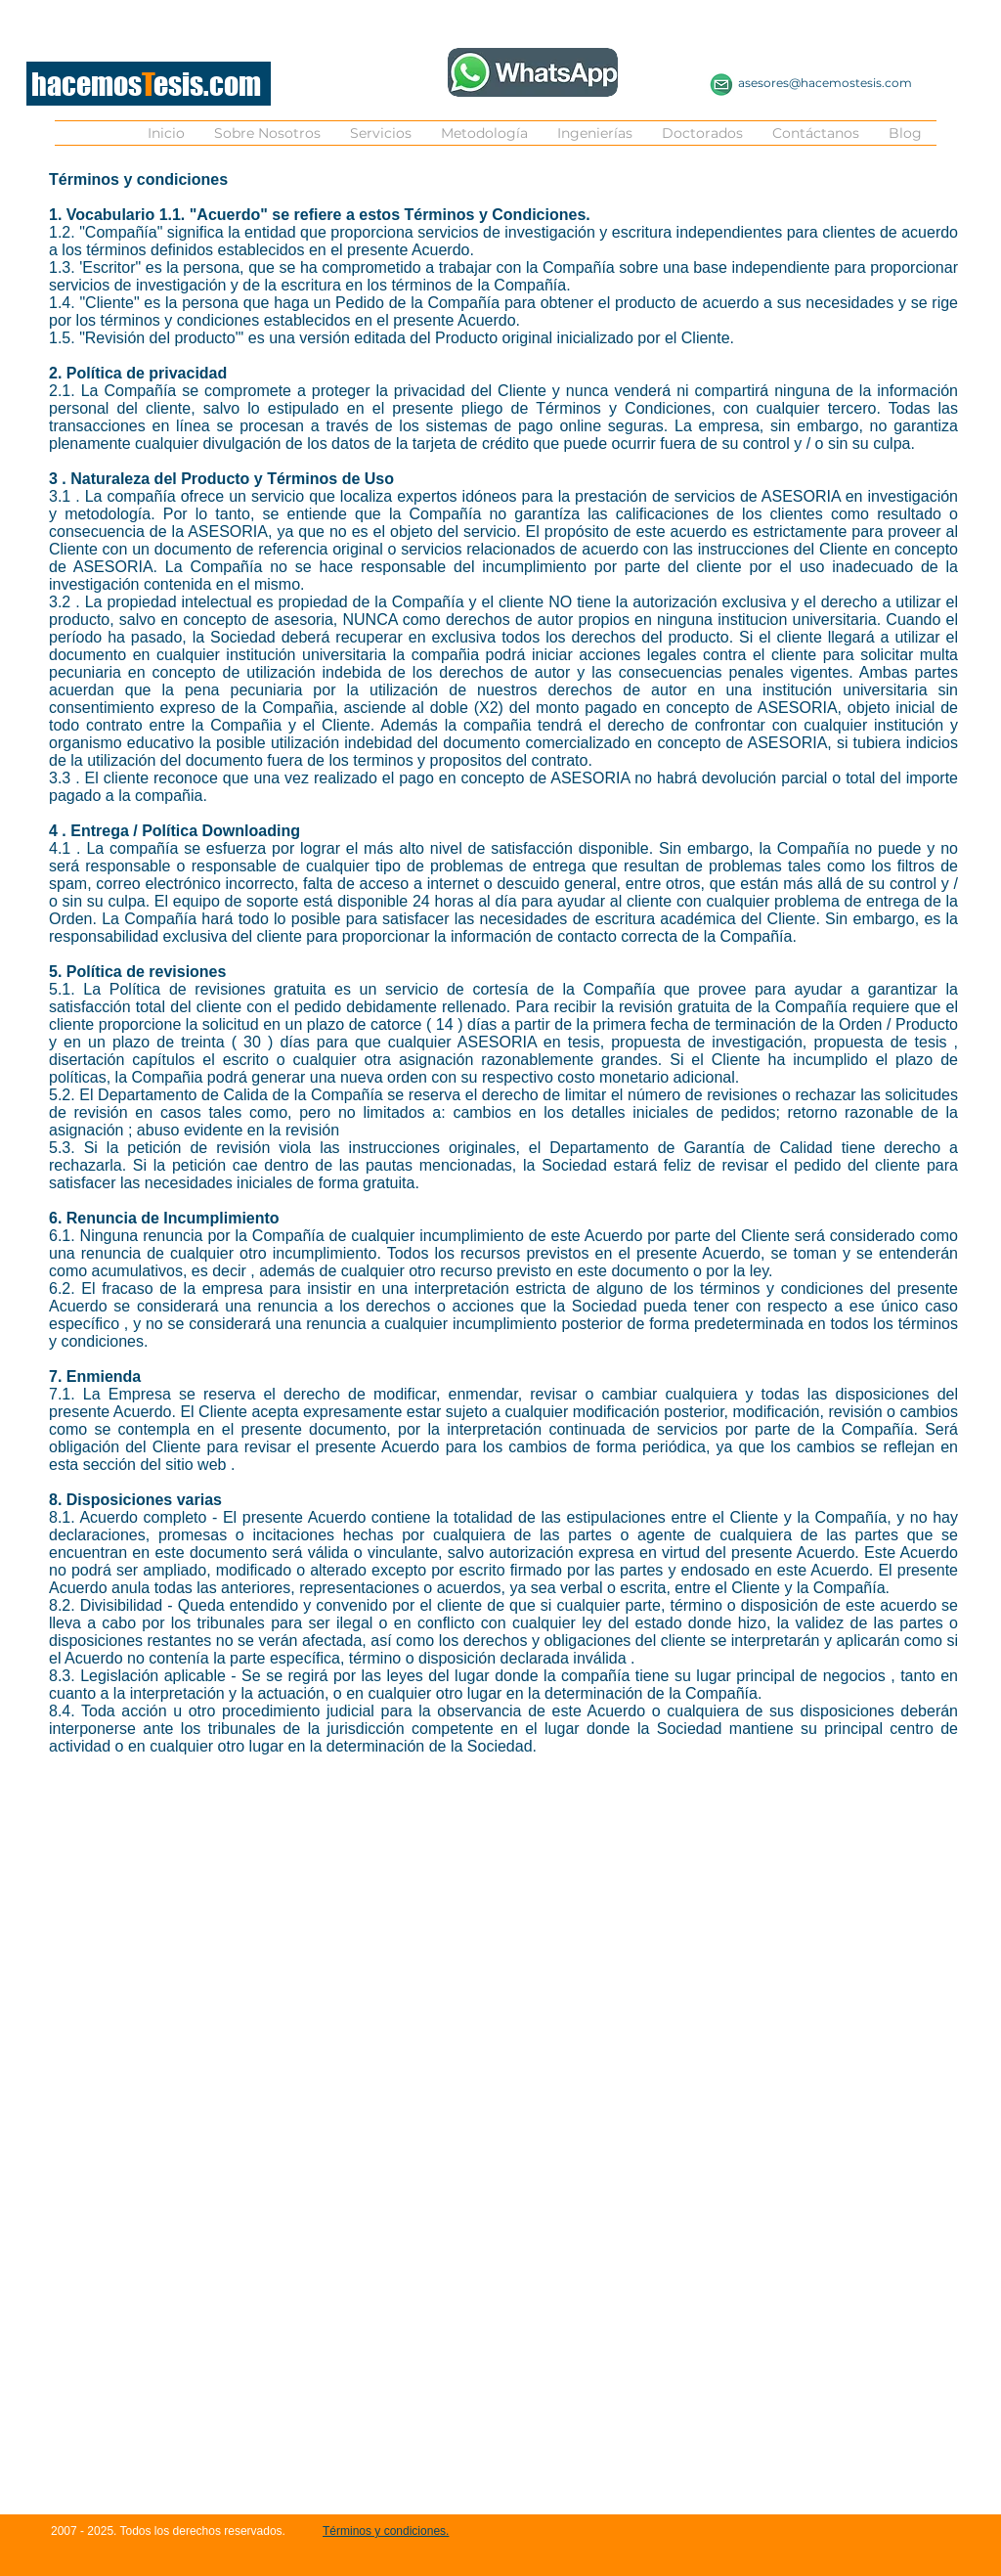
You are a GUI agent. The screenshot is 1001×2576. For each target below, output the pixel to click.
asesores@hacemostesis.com (825, 82)
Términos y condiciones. (386, 2531)
